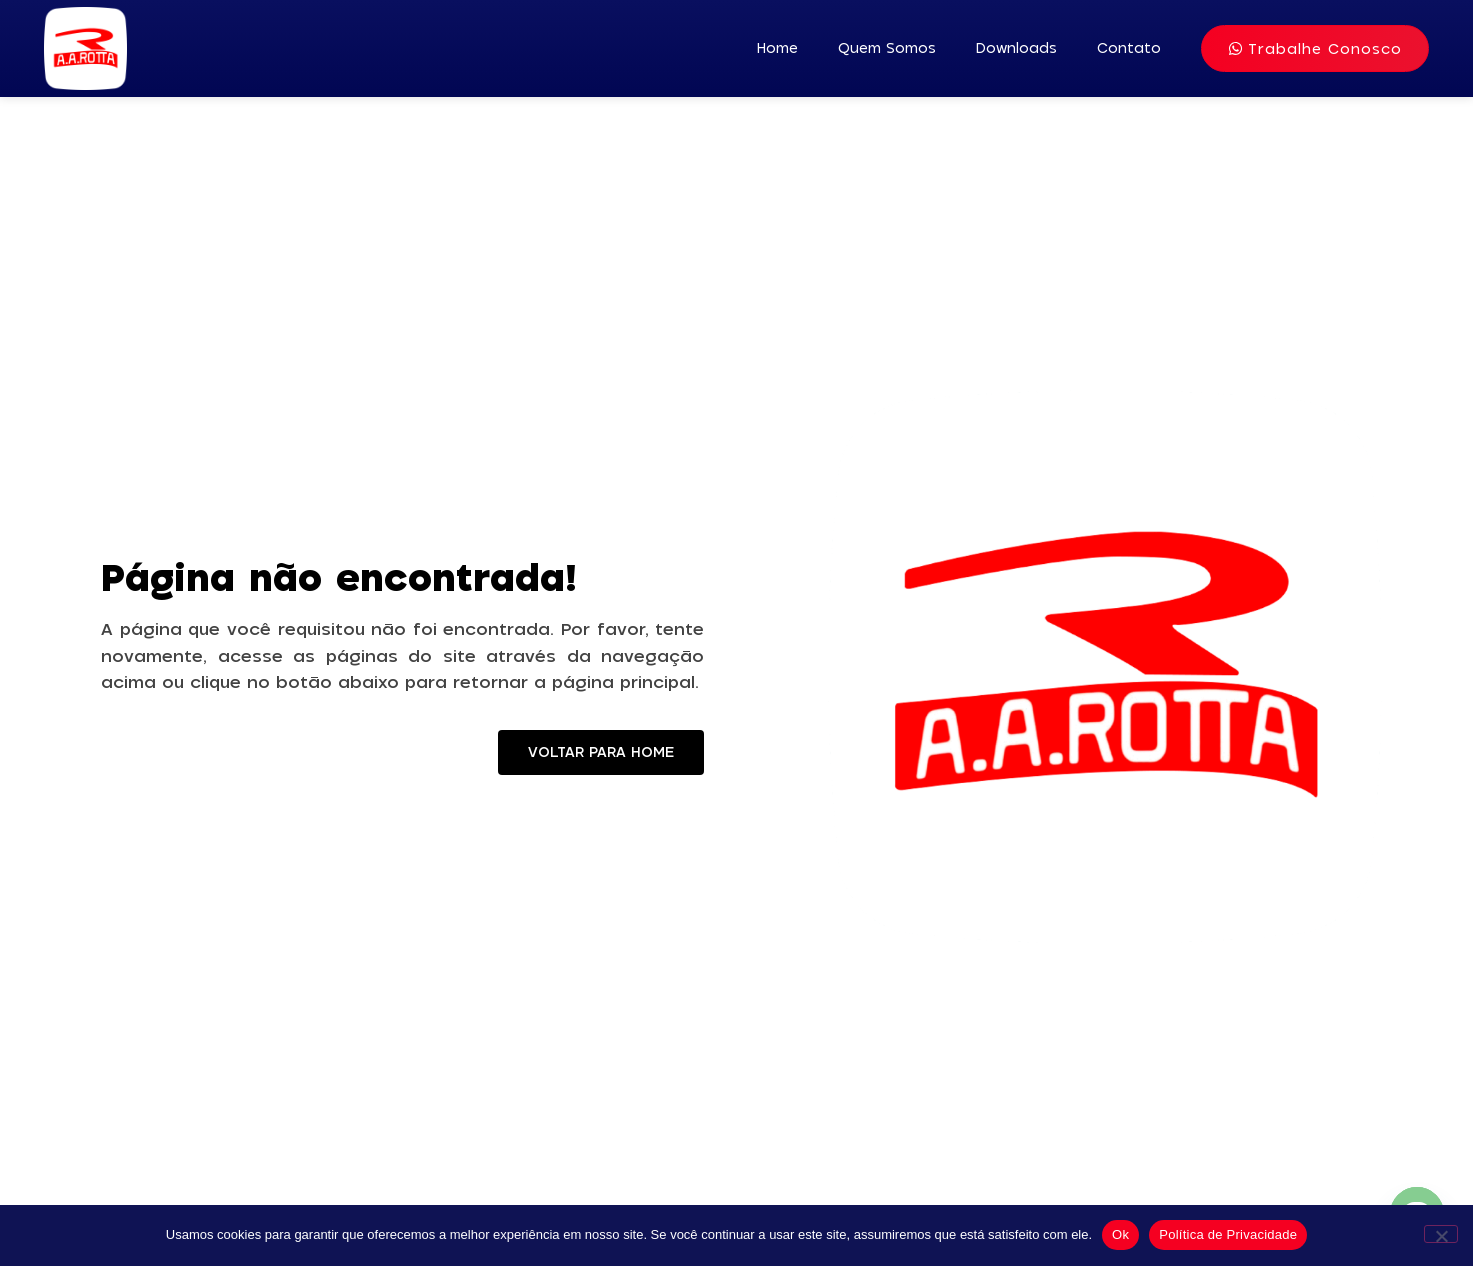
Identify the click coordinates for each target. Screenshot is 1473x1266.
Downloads (1016, 48)
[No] (1441, 1234)
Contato (1129, 48)
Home (777, 48)
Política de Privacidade (1228, 1234)
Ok (1120, 1234)
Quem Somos (887, 48)
